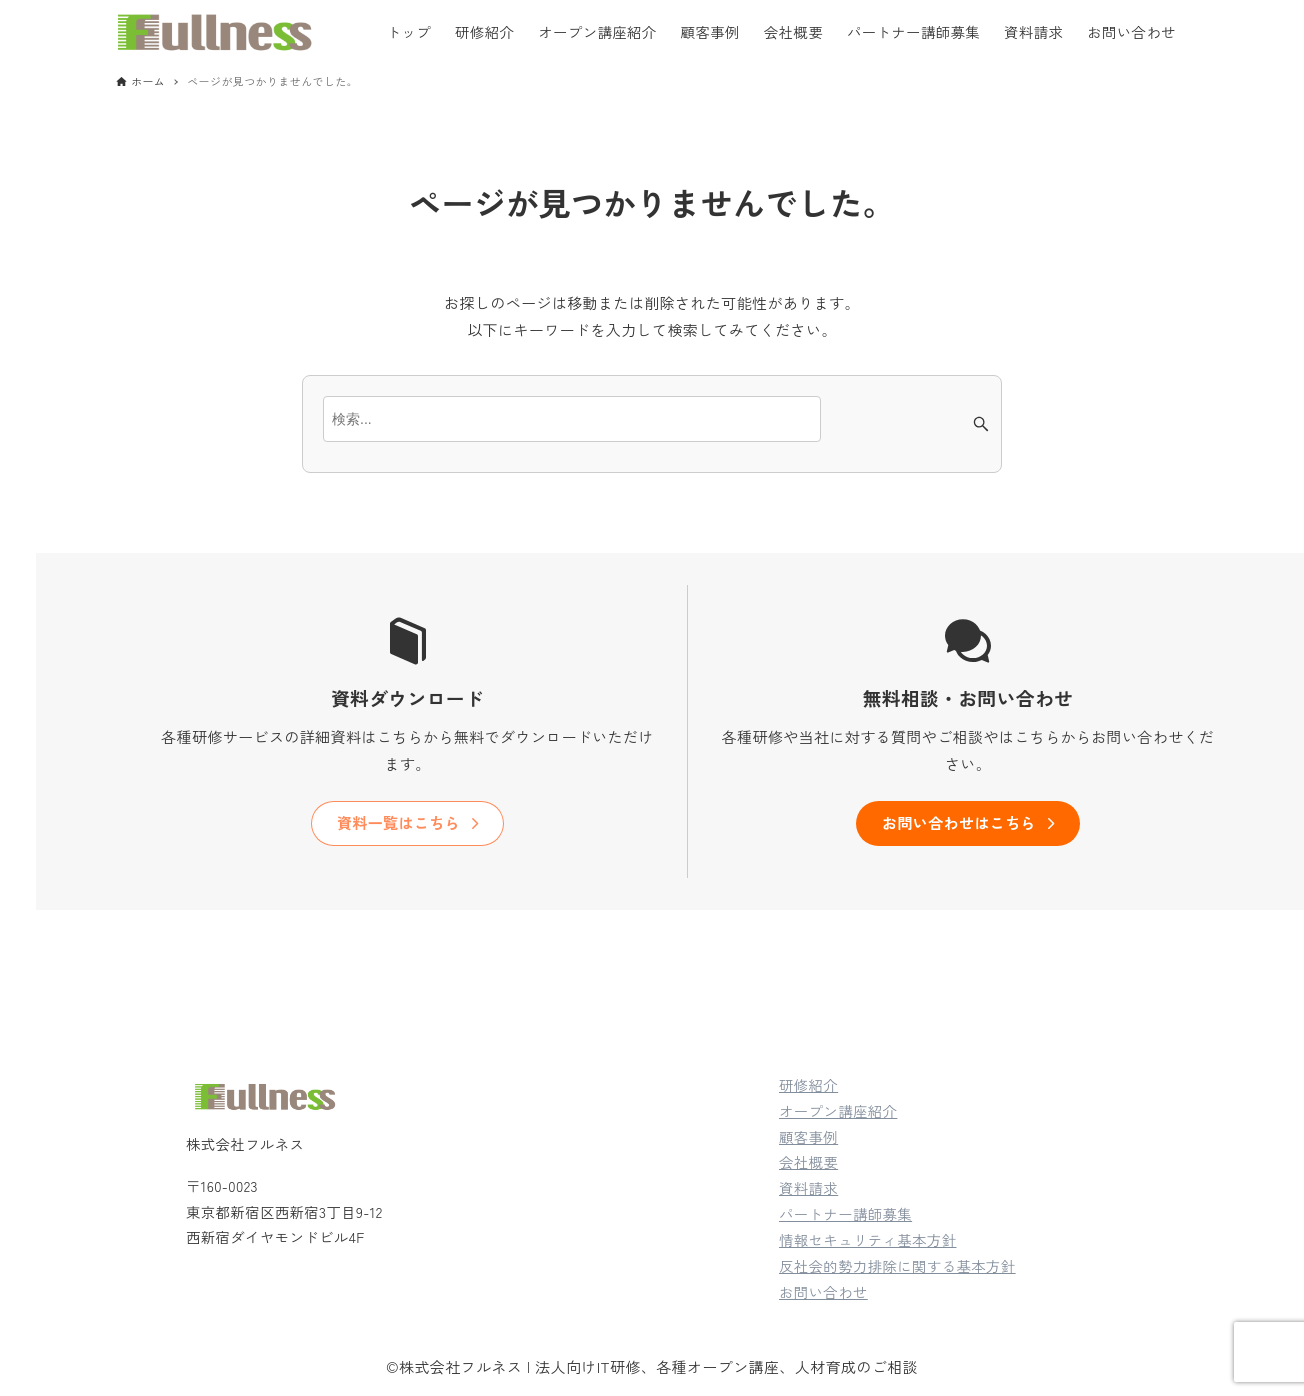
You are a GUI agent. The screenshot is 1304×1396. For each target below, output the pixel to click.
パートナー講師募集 (845, 1213)
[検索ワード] (572, 419)
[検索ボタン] (981, 424)
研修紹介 (808, 1084)
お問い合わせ (823, 1291)
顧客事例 (808, 1136)
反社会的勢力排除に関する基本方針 (897, 1265)
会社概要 (808, 1161)
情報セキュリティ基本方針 (868, 1239)
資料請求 (808, 1187)
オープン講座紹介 (838, 1110)
